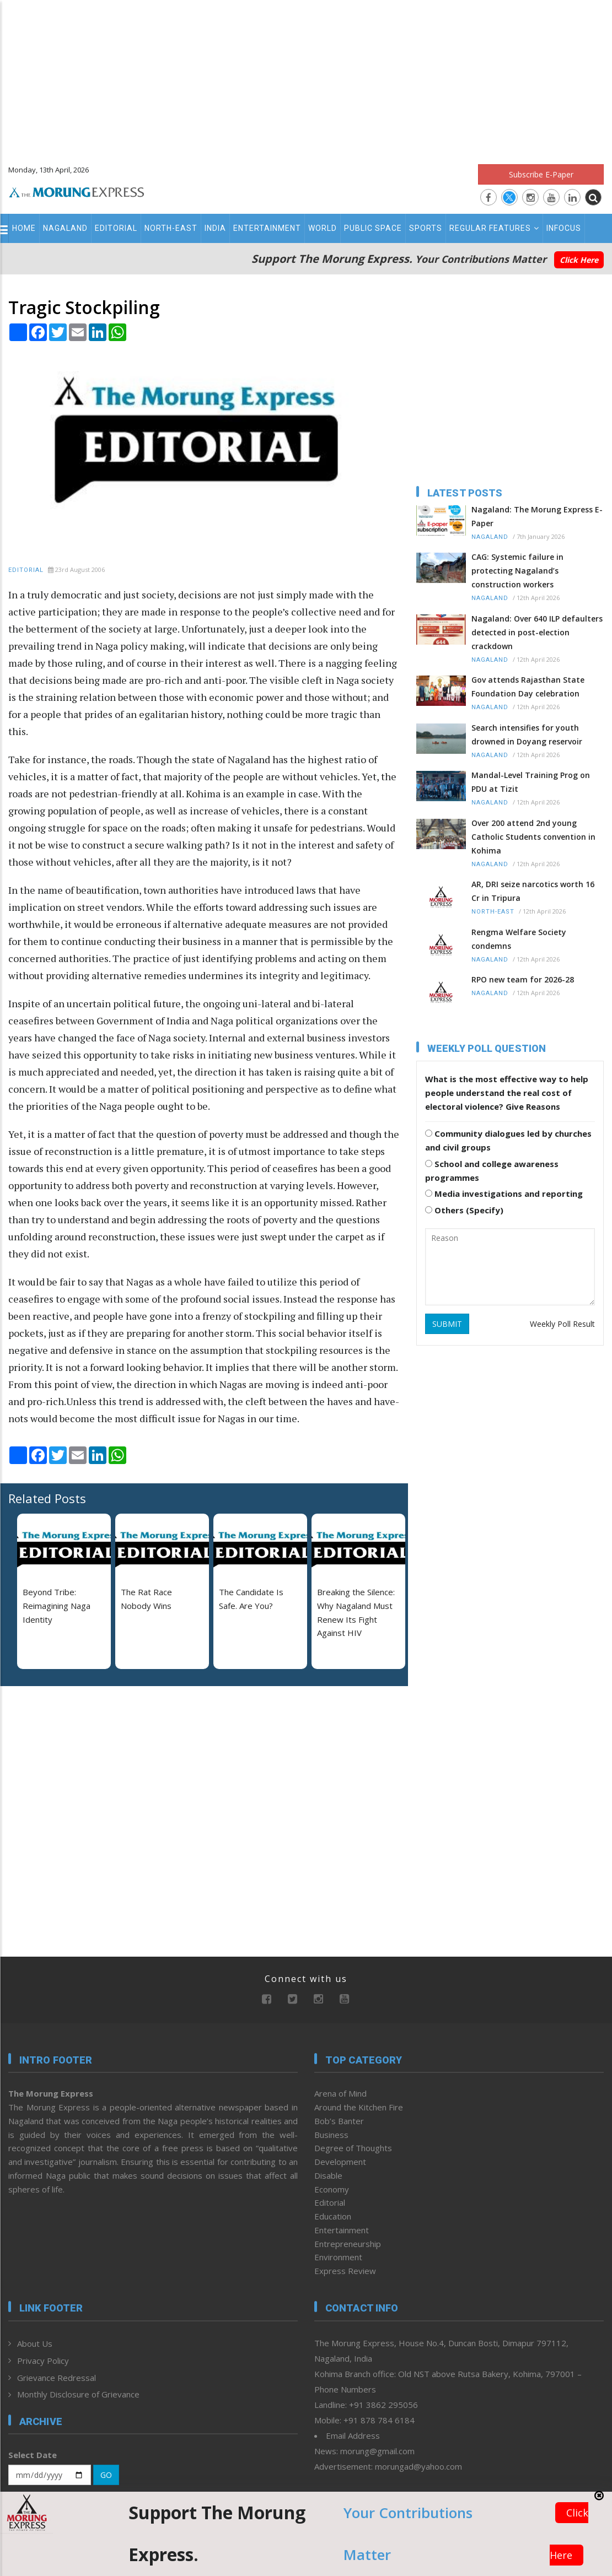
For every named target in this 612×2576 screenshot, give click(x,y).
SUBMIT (447, 1324)
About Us (34, 2343)
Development (340, 2161)
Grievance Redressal (56, 2377)
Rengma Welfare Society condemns (518, 939)
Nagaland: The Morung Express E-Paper (537, 516)
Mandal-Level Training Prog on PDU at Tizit (530, 782)
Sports (425, 228)
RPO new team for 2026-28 (522, 979)
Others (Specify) (464, 1210)
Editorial (116, 228)
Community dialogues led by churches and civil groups (508, 1140)
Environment (338, 2256)
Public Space (373, 228)
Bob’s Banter (339, 2120)
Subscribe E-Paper (541, 174)
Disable (328, 2175)
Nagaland (65, 228)
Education (332, 2216)
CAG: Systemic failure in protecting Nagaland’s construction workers (517, 571)
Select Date (32, 2454)
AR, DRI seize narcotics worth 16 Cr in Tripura (532, 891)
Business (331, 2134)
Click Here (579, 260)
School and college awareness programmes (492, 1170)
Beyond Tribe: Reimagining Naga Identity (56, 1605)
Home (24, 228)
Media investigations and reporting (504, 1193)
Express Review (345, 2270)
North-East (170, 228)
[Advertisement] (306, 77)
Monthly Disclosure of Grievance (78, 2394)
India (215, 228)
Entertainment (267, 228)
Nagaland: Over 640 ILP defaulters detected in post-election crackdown (537, 632)
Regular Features (494, 228)
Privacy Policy (43, 2360)
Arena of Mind (340, 2093)
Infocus (563, 228)
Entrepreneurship (347, 2243)
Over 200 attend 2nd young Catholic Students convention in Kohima (533, 837)
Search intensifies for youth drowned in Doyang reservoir (526, 734)
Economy (331, 2189)
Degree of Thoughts (353, 2147)
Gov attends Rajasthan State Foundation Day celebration (527, 686)
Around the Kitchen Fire (358, 2107)
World (322, 228)
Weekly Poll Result (562, 1324)
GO (106, 2475)
